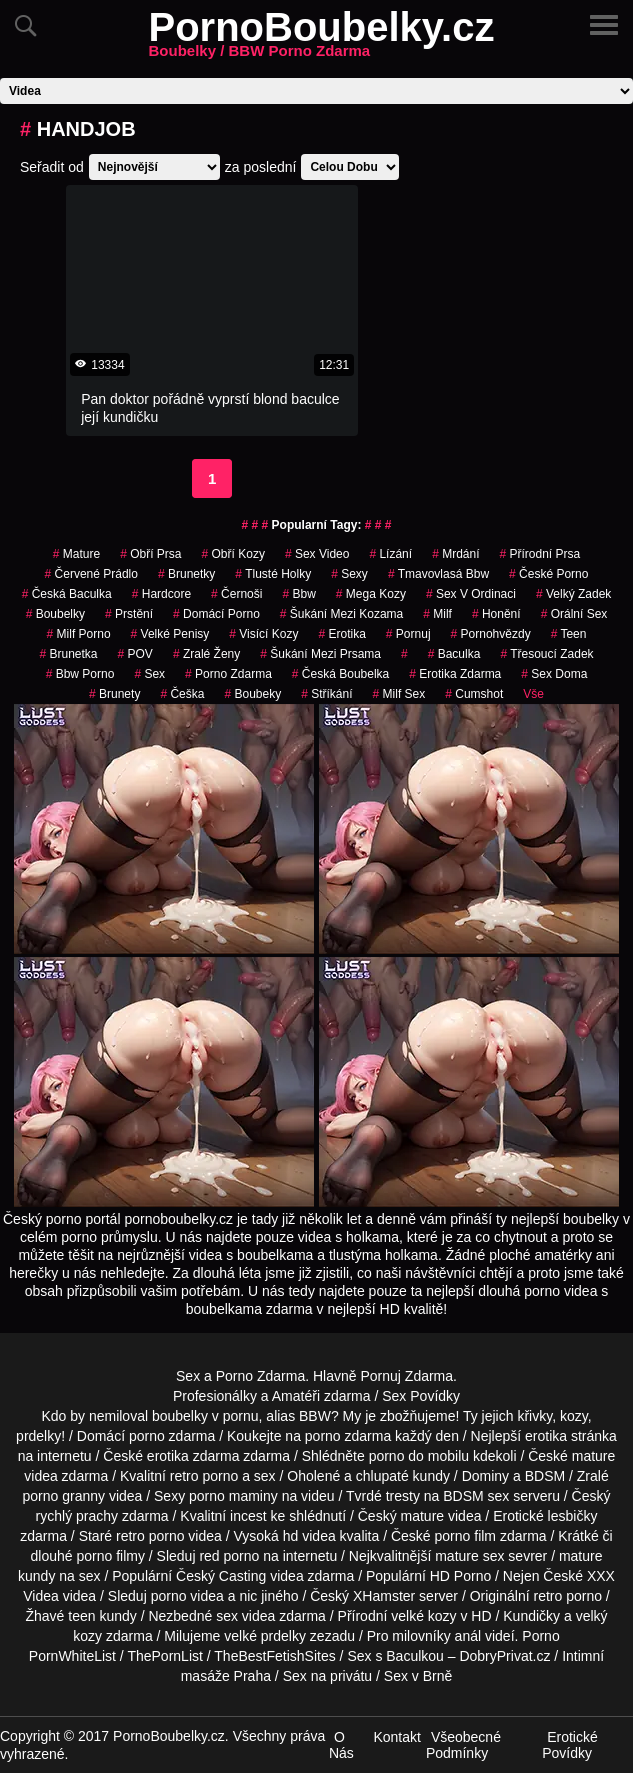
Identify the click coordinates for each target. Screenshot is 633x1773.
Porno (540, 1636)
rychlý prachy (77, 1516)
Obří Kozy (233, 554)
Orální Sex (574, 614)
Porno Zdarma (260, 1376)
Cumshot (474, 694)
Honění (496, 614)
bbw (298, 594)
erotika (341, 634)
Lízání (390, 554)
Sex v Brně (418, 1676)
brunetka (68, 654)
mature (594, 1456)
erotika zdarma (455, 674)
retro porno (204, 1476)
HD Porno (460, 1576)
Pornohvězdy (491, 634)
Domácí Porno (216, 614)
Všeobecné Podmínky (463, 1745)
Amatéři (296, 1396)
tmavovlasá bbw (438, 574)
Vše (533, 694)
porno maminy (233, 1496)
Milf (437, 614)
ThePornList (164, 1656)
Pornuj (380, 1376)
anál (468, 1636)
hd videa (309, 1536)
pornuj (408, 634)
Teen (569, 634)
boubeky (252, 694)
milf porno (79, 634)
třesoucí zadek (546, 654)
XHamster (384, 1596)
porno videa (187, 1596)
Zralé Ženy (206, 654)
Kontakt (396, 1737)
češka (182, 694)
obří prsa (150, 554)
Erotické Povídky (570, 1745)
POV (135, 654)
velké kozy (423, 1616)
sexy (349, 574)
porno (147, 1436)
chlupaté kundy (403, 1476)
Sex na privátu (328, 1676)
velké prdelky (265, 1636)
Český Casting (221, 1576)
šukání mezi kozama (341, 614)
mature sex (469, 1556)
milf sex (399, 694)
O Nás (341, 1745)
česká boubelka (340, 674)
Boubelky (55, 614)
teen (81, 1616)
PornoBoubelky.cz (322, 39)
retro (547, 1596)
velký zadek (573, 594)
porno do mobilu (419, 1456)
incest (248, 1516)
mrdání (455, 554)
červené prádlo (91, 574)
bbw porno (80, 674)
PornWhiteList (72, 1656)
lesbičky (573, 1516)
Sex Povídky (421, 1396)
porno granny (63, 1496)
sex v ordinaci (471, 594)
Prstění (129, 614)
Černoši (236, 594)
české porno (548, 574)
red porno (229, 1556)
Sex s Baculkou (395, 1656)
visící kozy (263, 634)
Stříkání (326, 694)
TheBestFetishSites (274, 1656)
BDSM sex (476, 1496)
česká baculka (67, 594)
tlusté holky (273, 574)
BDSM (545, 1476)
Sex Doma (554, 674)
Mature (76, 554)
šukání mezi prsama (320, 654)
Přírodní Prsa (540, 554)
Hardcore (161, 594)
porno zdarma (228, 674)
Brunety (114, 694)
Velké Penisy (170, 634)
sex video (317, 554)
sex (149, 674)
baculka (454, 654)
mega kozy (371, 594)
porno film (465, 1536)
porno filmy (110, 1556)
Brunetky (186, 574)
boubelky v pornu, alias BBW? (245, 1416)
